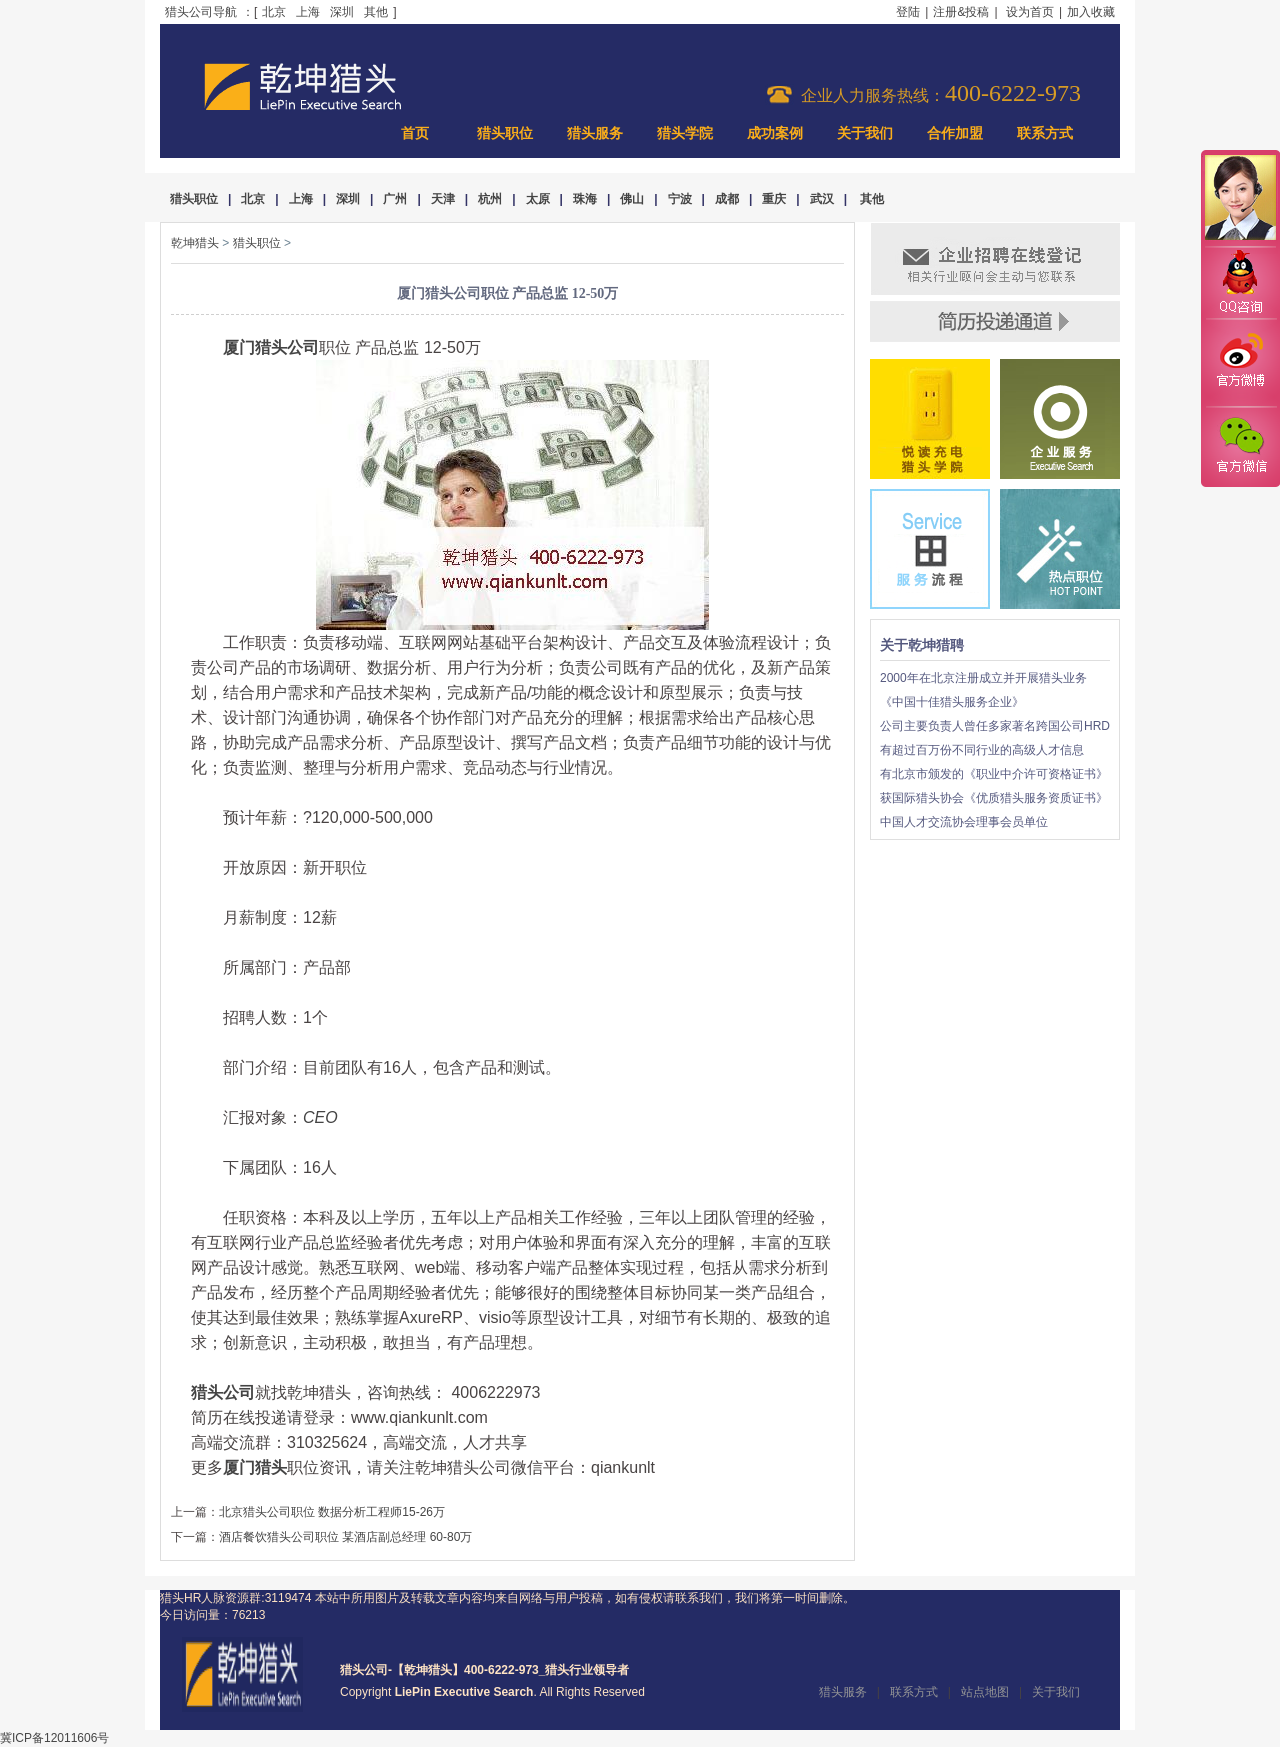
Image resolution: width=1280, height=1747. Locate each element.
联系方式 (1045, 133)
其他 (376, 12)
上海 (308, 12)
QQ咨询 (1240, 283)
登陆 (908, 12)
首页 (415, 133)
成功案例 (775, 133)
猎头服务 (595, 133)
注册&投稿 (961, 12)
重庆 (774, 199)
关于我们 (865, 133)
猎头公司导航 (201, 12)
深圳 (342, 12)
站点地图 (985, 1692)
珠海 (585, 199)
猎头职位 (505, 133)
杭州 (490, 199)
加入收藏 (1091, 12)
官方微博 (1240, 363)
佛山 (632, 199)
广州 (395, 199)
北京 (274, 12)
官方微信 (1240, 446)
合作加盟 (955, 133)
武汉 (822, 199)
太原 (538, 199)
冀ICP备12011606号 (54, 1738)
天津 (443, 199)
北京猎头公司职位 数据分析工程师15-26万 (332, 1512)
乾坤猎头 (195, 243)
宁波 (680, 199)
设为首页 (1030, 12)
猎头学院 (685, 133)
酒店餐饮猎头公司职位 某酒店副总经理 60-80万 (345, 1537)
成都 (727, 199)
